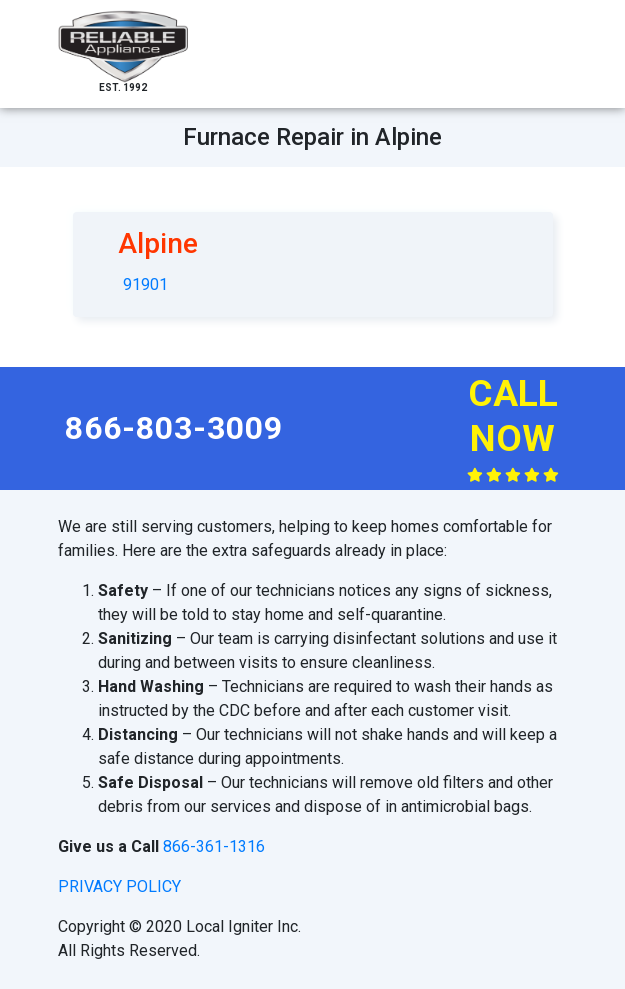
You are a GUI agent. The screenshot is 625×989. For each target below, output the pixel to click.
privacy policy (119, 886)
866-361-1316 (214, 846)
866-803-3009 (174, 428)
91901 (145, 284)
